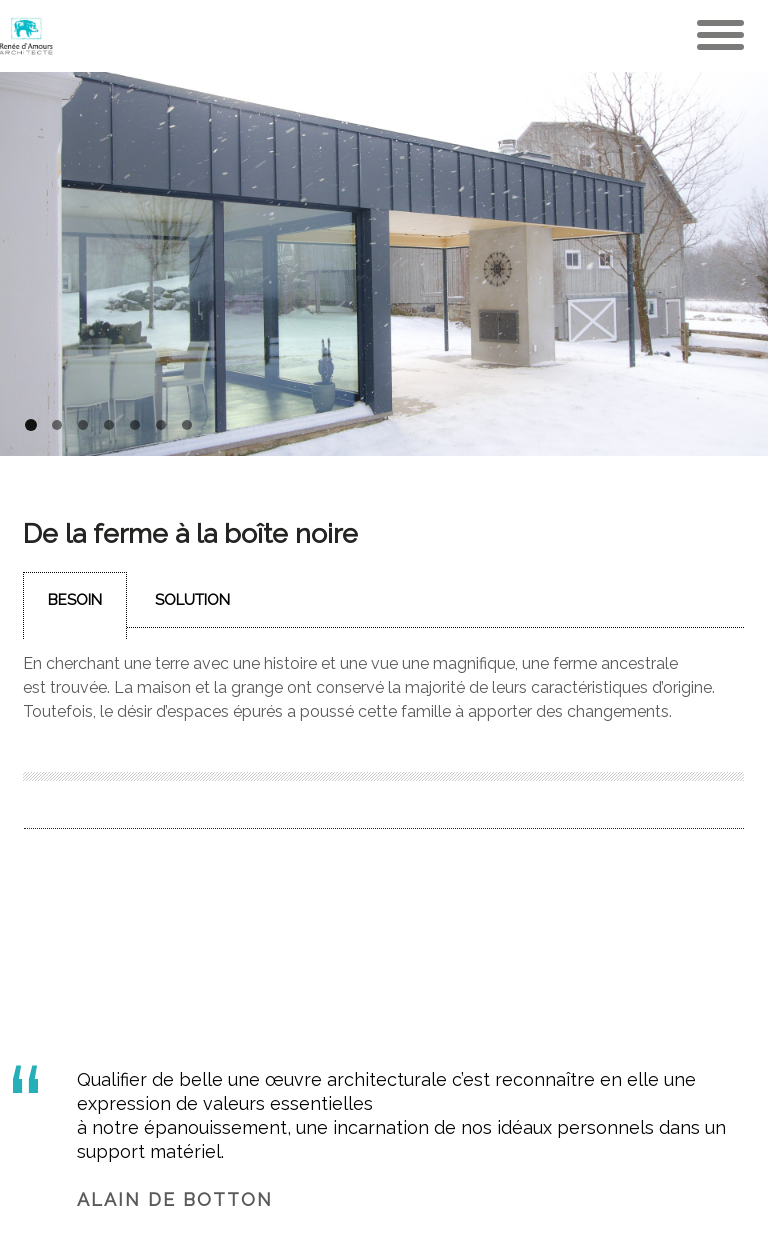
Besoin (75, 600)
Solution (192, 600)
